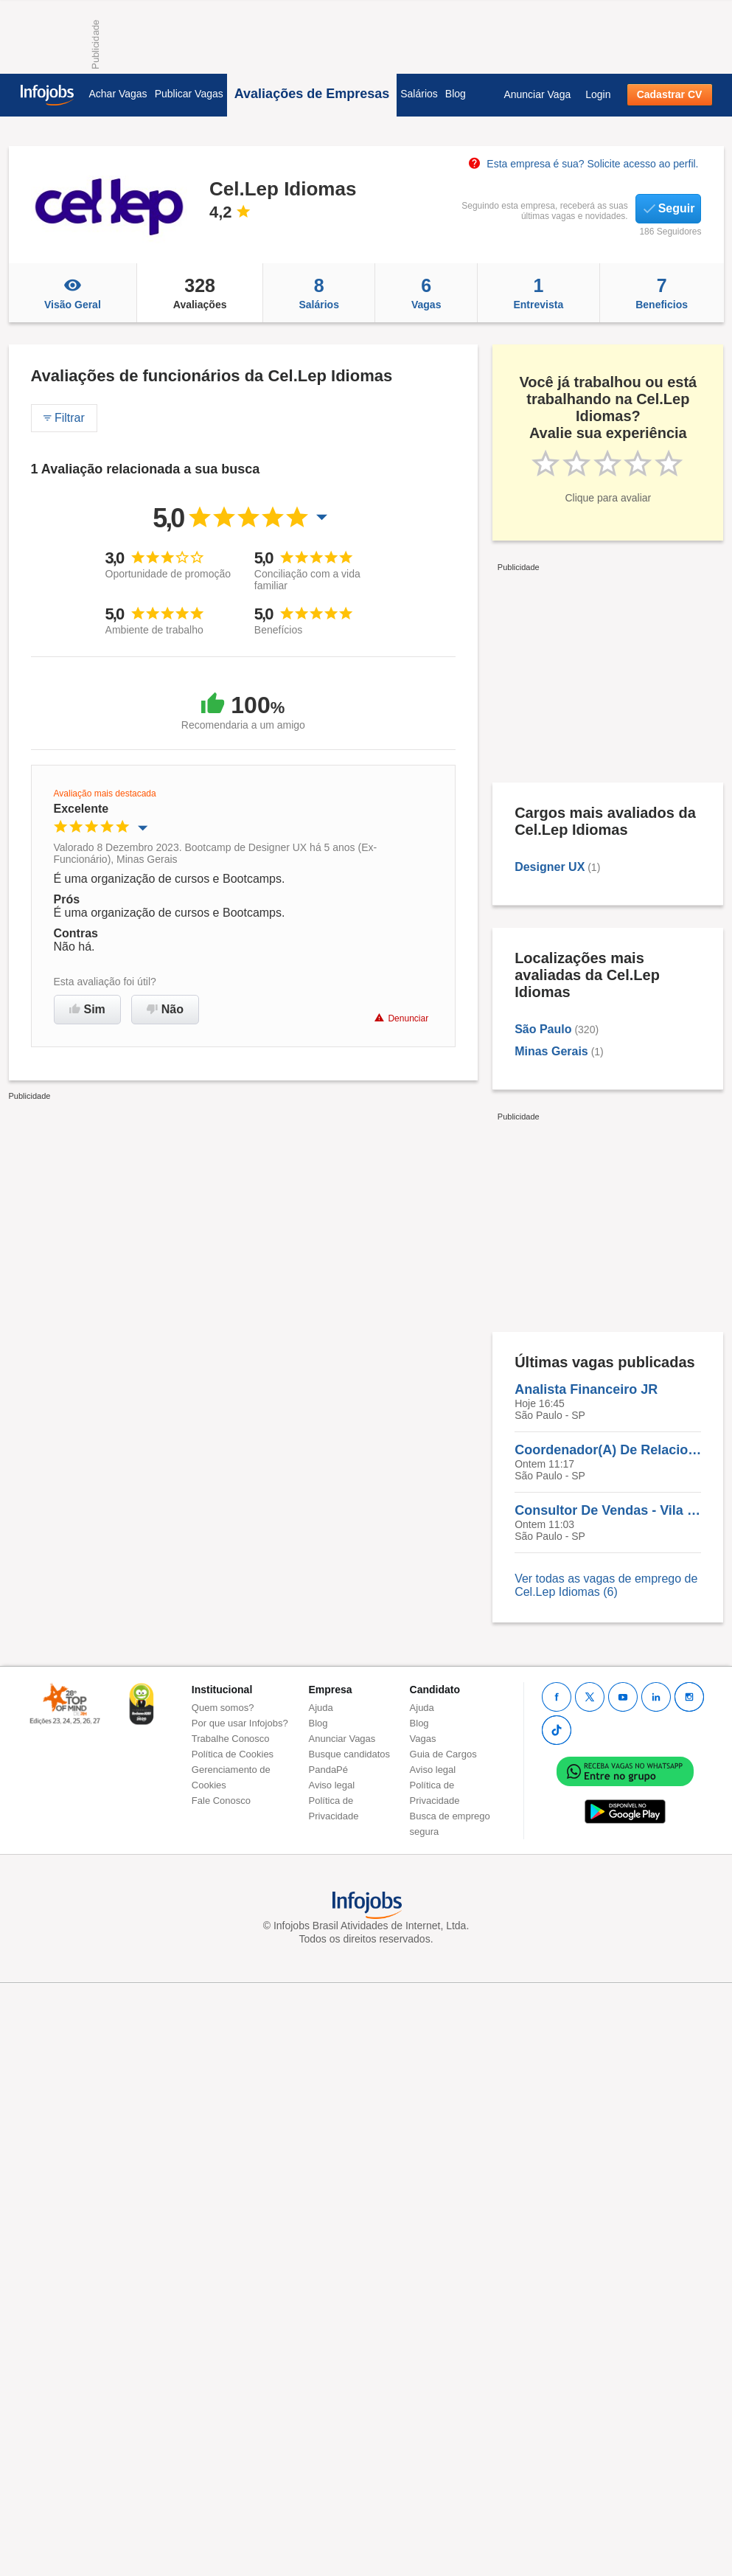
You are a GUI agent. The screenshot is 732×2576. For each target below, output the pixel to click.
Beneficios (662, 292)
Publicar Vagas (189, 94)
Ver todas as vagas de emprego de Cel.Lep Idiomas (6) (606, 1585)
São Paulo (543, 1029)
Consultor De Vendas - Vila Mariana (608, 1510)
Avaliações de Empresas (311, 93)
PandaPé (329, 1769)
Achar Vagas (118, 94)
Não (165, 1009)
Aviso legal (332, 1785)
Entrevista (538, 292)
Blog (455, 94)
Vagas (426, 292)
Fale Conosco (221, 1800)
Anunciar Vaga (537, 94)
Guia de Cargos (443, 1754)
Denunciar (401, 1018)
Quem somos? (223, 1707)
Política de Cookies (232, 1754)
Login (597, 94)
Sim (87, 1009)
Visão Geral (73, 292)
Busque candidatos (350, 1754)
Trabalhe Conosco (231, 1738)
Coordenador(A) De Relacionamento (608, 1450)
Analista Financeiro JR (586, 1389)
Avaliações (200, 292)
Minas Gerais (551, 1051)
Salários (419, 94)
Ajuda (321, 1707)
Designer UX (550, 867)
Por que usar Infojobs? (240, 1723)
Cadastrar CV (670, 94)
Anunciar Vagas (342, 1738)
